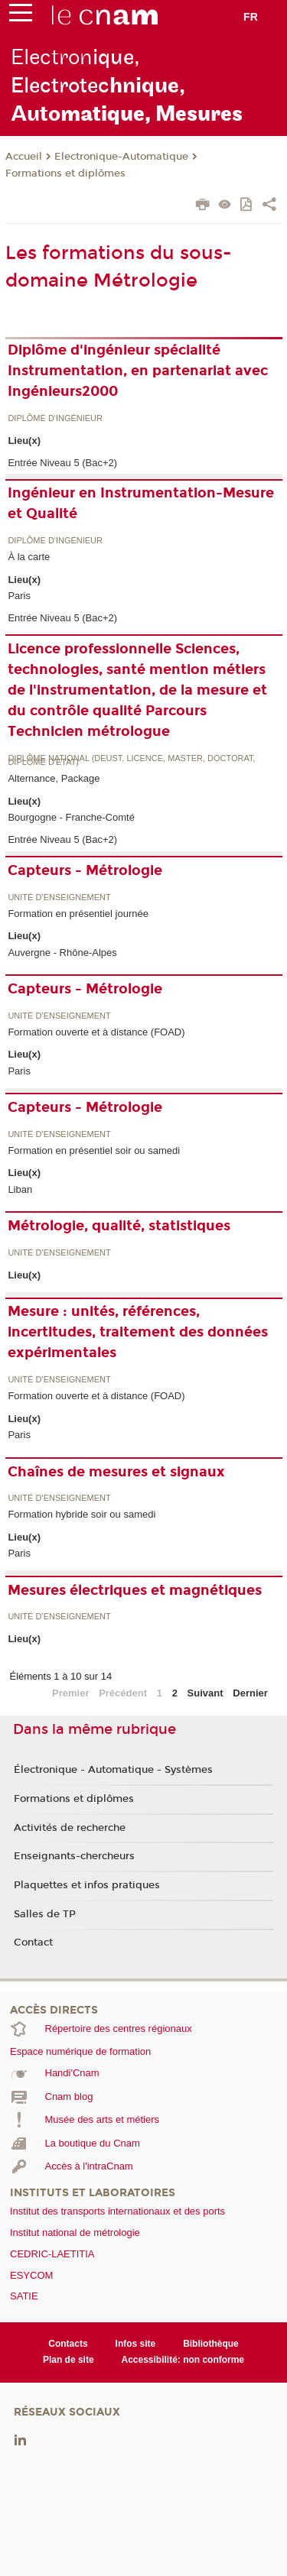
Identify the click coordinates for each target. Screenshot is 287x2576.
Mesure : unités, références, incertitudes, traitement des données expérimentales (138, 1332)
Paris (19, 595)
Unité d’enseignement (59, 897)
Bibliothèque (211, 2343)
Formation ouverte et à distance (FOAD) (96, 1032)
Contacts (67, 2343)
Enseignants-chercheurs (74, 1856)
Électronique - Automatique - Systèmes (113, 1770)
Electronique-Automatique (121, 157)
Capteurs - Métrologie (85, 870)
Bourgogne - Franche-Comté (71, 817)
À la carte (29, 556)
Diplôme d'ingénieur (55, 418)
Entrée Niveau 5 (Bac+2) (62, 462)
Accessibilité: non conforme (183, 2359)
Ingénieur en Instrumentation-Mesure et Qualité (141, 503)
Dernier (250, 1693)
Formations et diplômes (65, 173)
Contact (33, 1942)
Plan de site (68, 2359)
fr (250, 17)
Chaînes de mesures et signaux (116, 1471)
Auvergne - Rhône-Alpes (62, 952)
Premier (70, 1693)
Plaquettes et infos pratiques (87, 1885)
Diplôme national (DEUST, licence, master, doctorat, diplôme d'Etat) (131, 761)
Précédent (123, 1693)
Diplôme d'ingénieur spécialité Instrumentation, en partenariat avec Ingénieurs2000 (138, 371)
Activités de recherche (70, 1828)
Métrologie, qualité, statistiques (119, 1225)
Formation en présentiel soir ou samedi (94, 1150)
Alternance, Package (53, 778)
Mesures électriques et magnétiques (135, 1590)
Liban (20, 1189)
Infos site (136, 2343)
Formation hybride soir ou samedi (81, 1514)
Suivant (205, 1693)
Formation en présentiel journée (78, 913)
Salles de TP (45, 1914)
